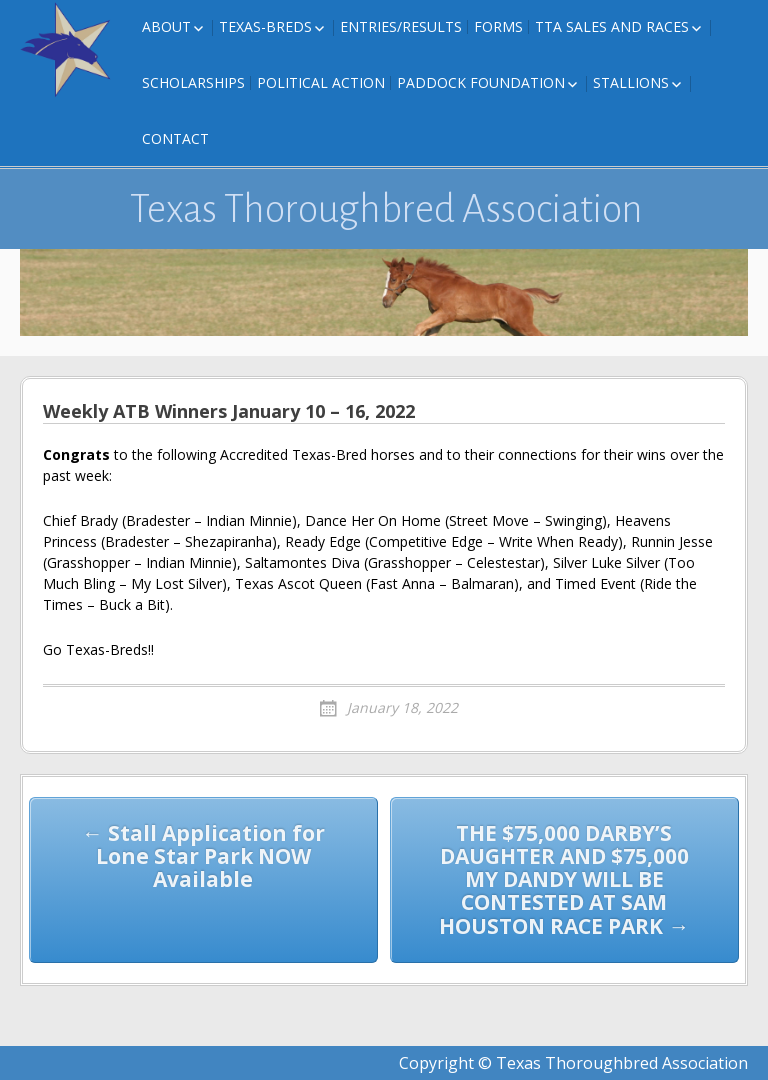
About (166, 26)
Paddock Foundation (481, 82)
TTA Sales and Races (612, 26)
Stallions (631, 82)
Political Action (321, 82)
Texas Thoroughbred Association (386, 209)
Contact (175, 138)
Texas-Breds (265, 26)
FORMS (498, 26)
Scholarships (193, 82)
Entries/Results (401, 26)
